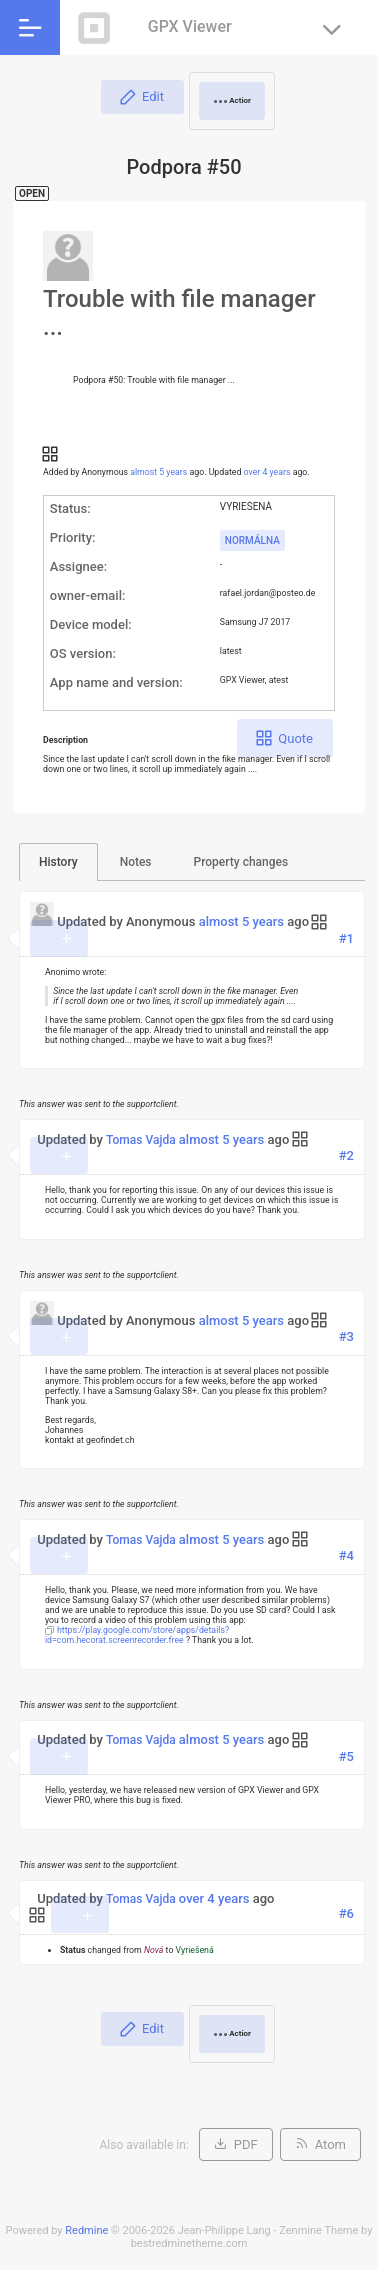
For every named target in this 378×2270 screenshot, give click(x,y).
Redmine (86, 2230)
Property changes (241, 862)
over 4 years (267, 472)
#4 (346, 1555)
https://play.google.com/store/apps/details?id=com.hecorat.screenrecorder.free (137, 1635)
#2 (346, 1155)
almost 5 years (158, 472)
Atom (330, 2144)
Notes (136, 862)
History (58, 862)
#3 (346, 1336)
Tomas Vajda (141, 1140)
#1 (346, 938)
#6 (346, 1913)
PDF (246, 2144)
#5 (346, 1756)
